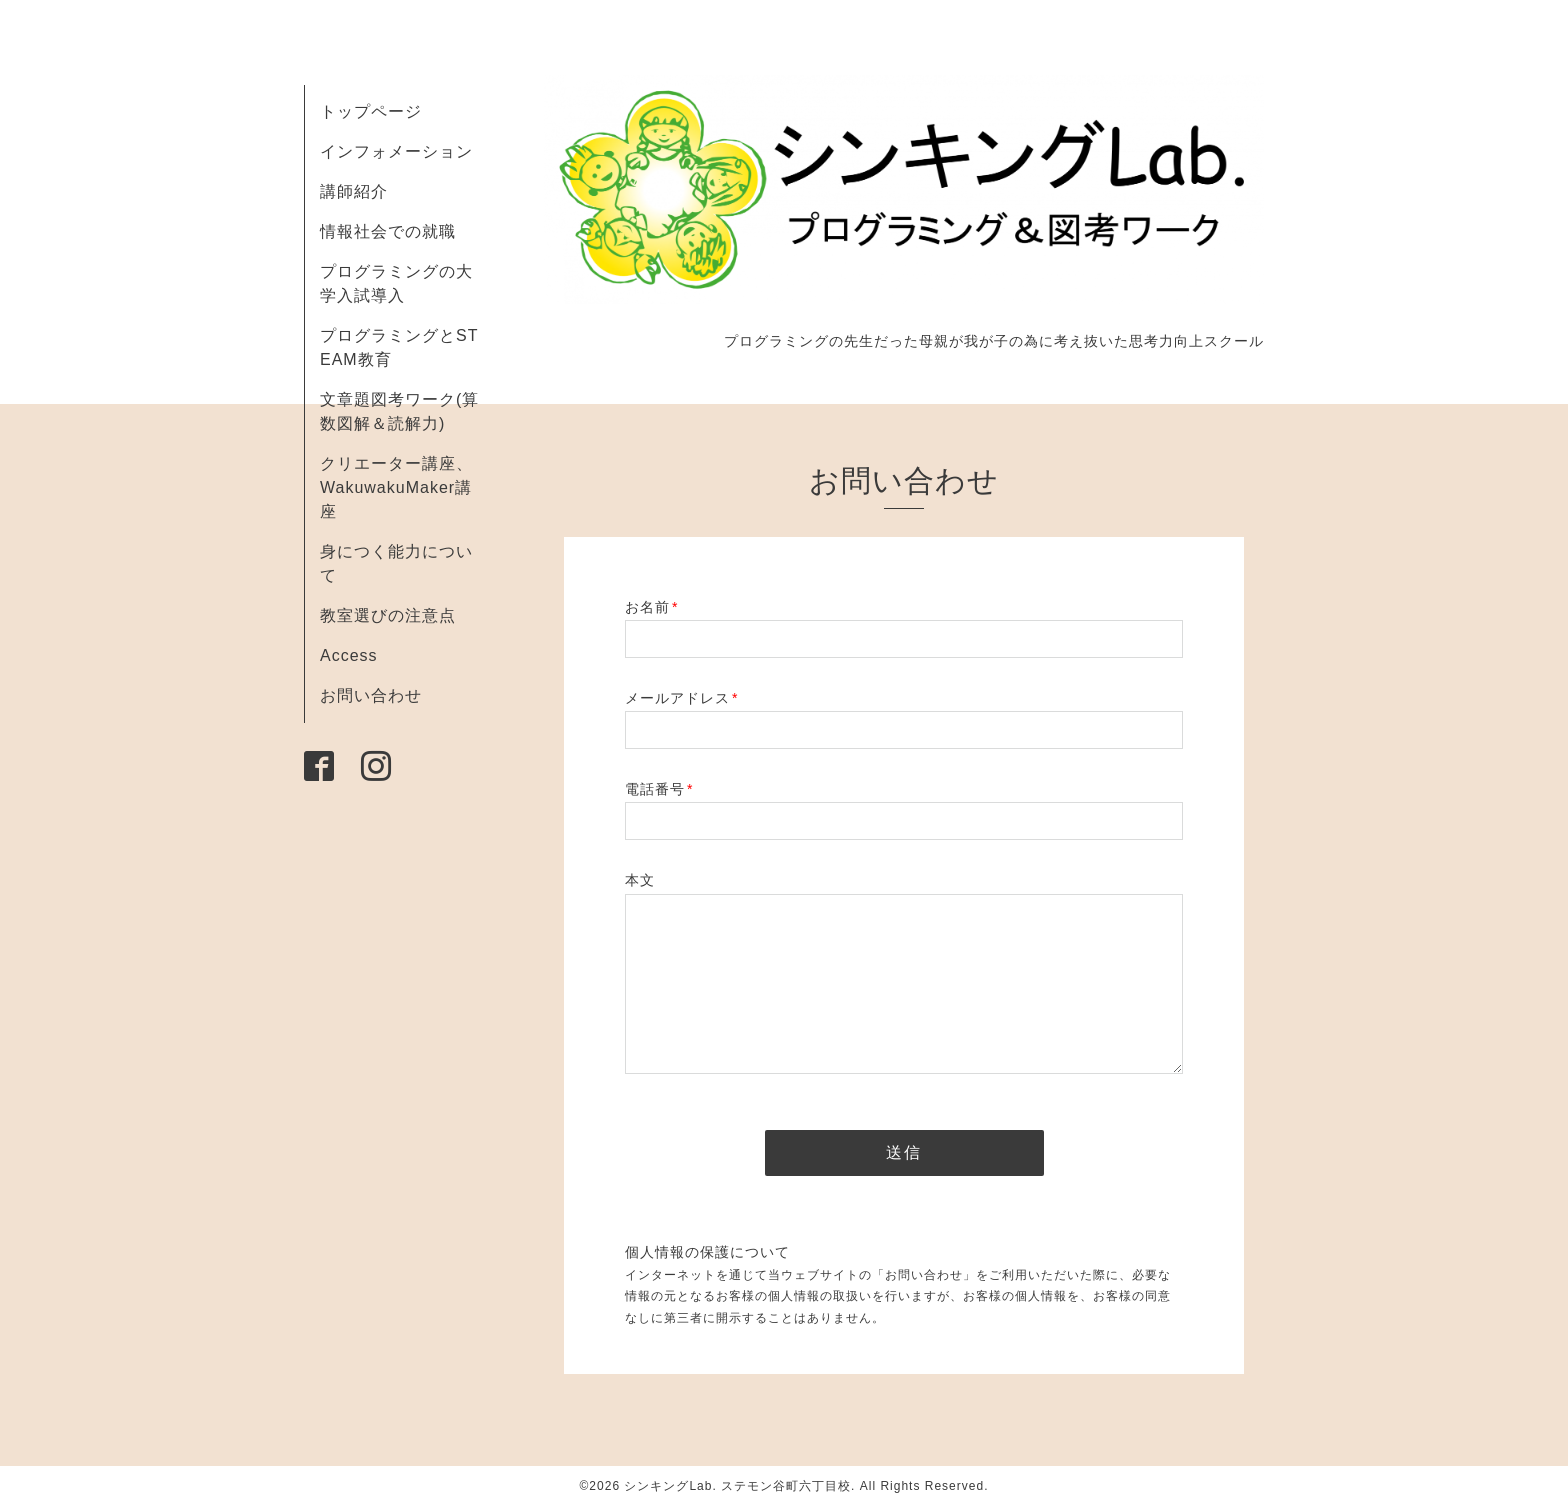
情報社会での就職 (388, 231)
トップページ (371, 111)
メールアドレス (681, 698)
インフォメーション (396, 151)
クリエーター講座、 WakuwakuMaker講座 (396, 487)
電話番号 (659, 789)
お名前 (651, 607)
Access (349, 655)
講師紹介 (354, 191)
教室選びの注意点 (388, 615)
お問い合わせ (371, 695)
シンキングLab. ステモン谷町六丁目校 (737, 1486)
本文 (640, 880)
